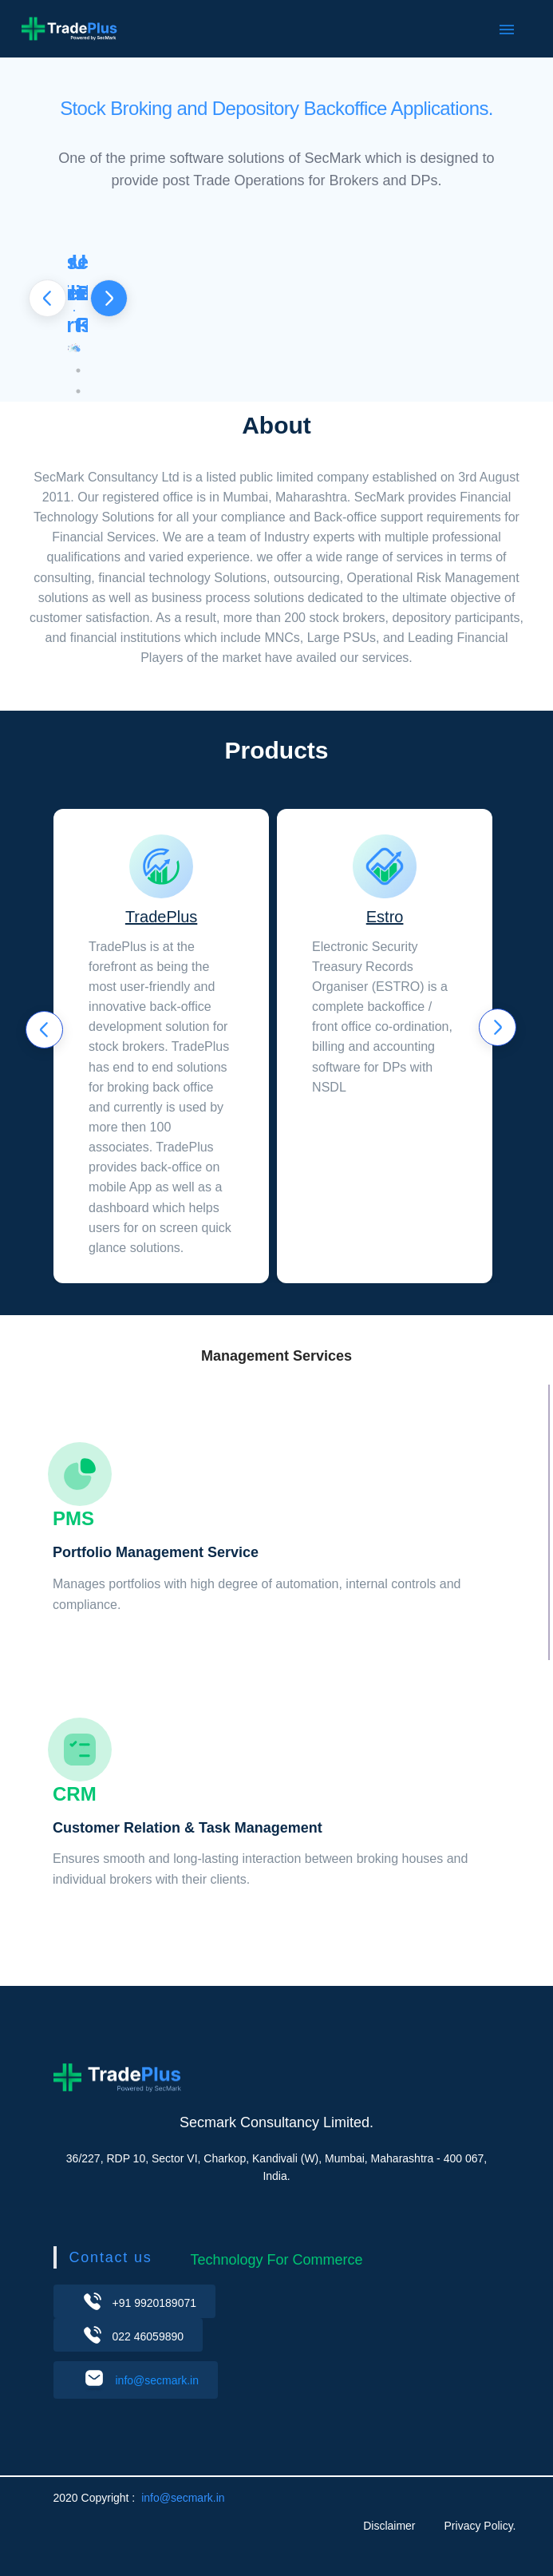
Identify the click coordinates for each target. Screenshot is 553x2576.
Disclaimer (389, 2525)
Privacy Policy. (480, 2525)
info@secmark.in (157, 2380)
